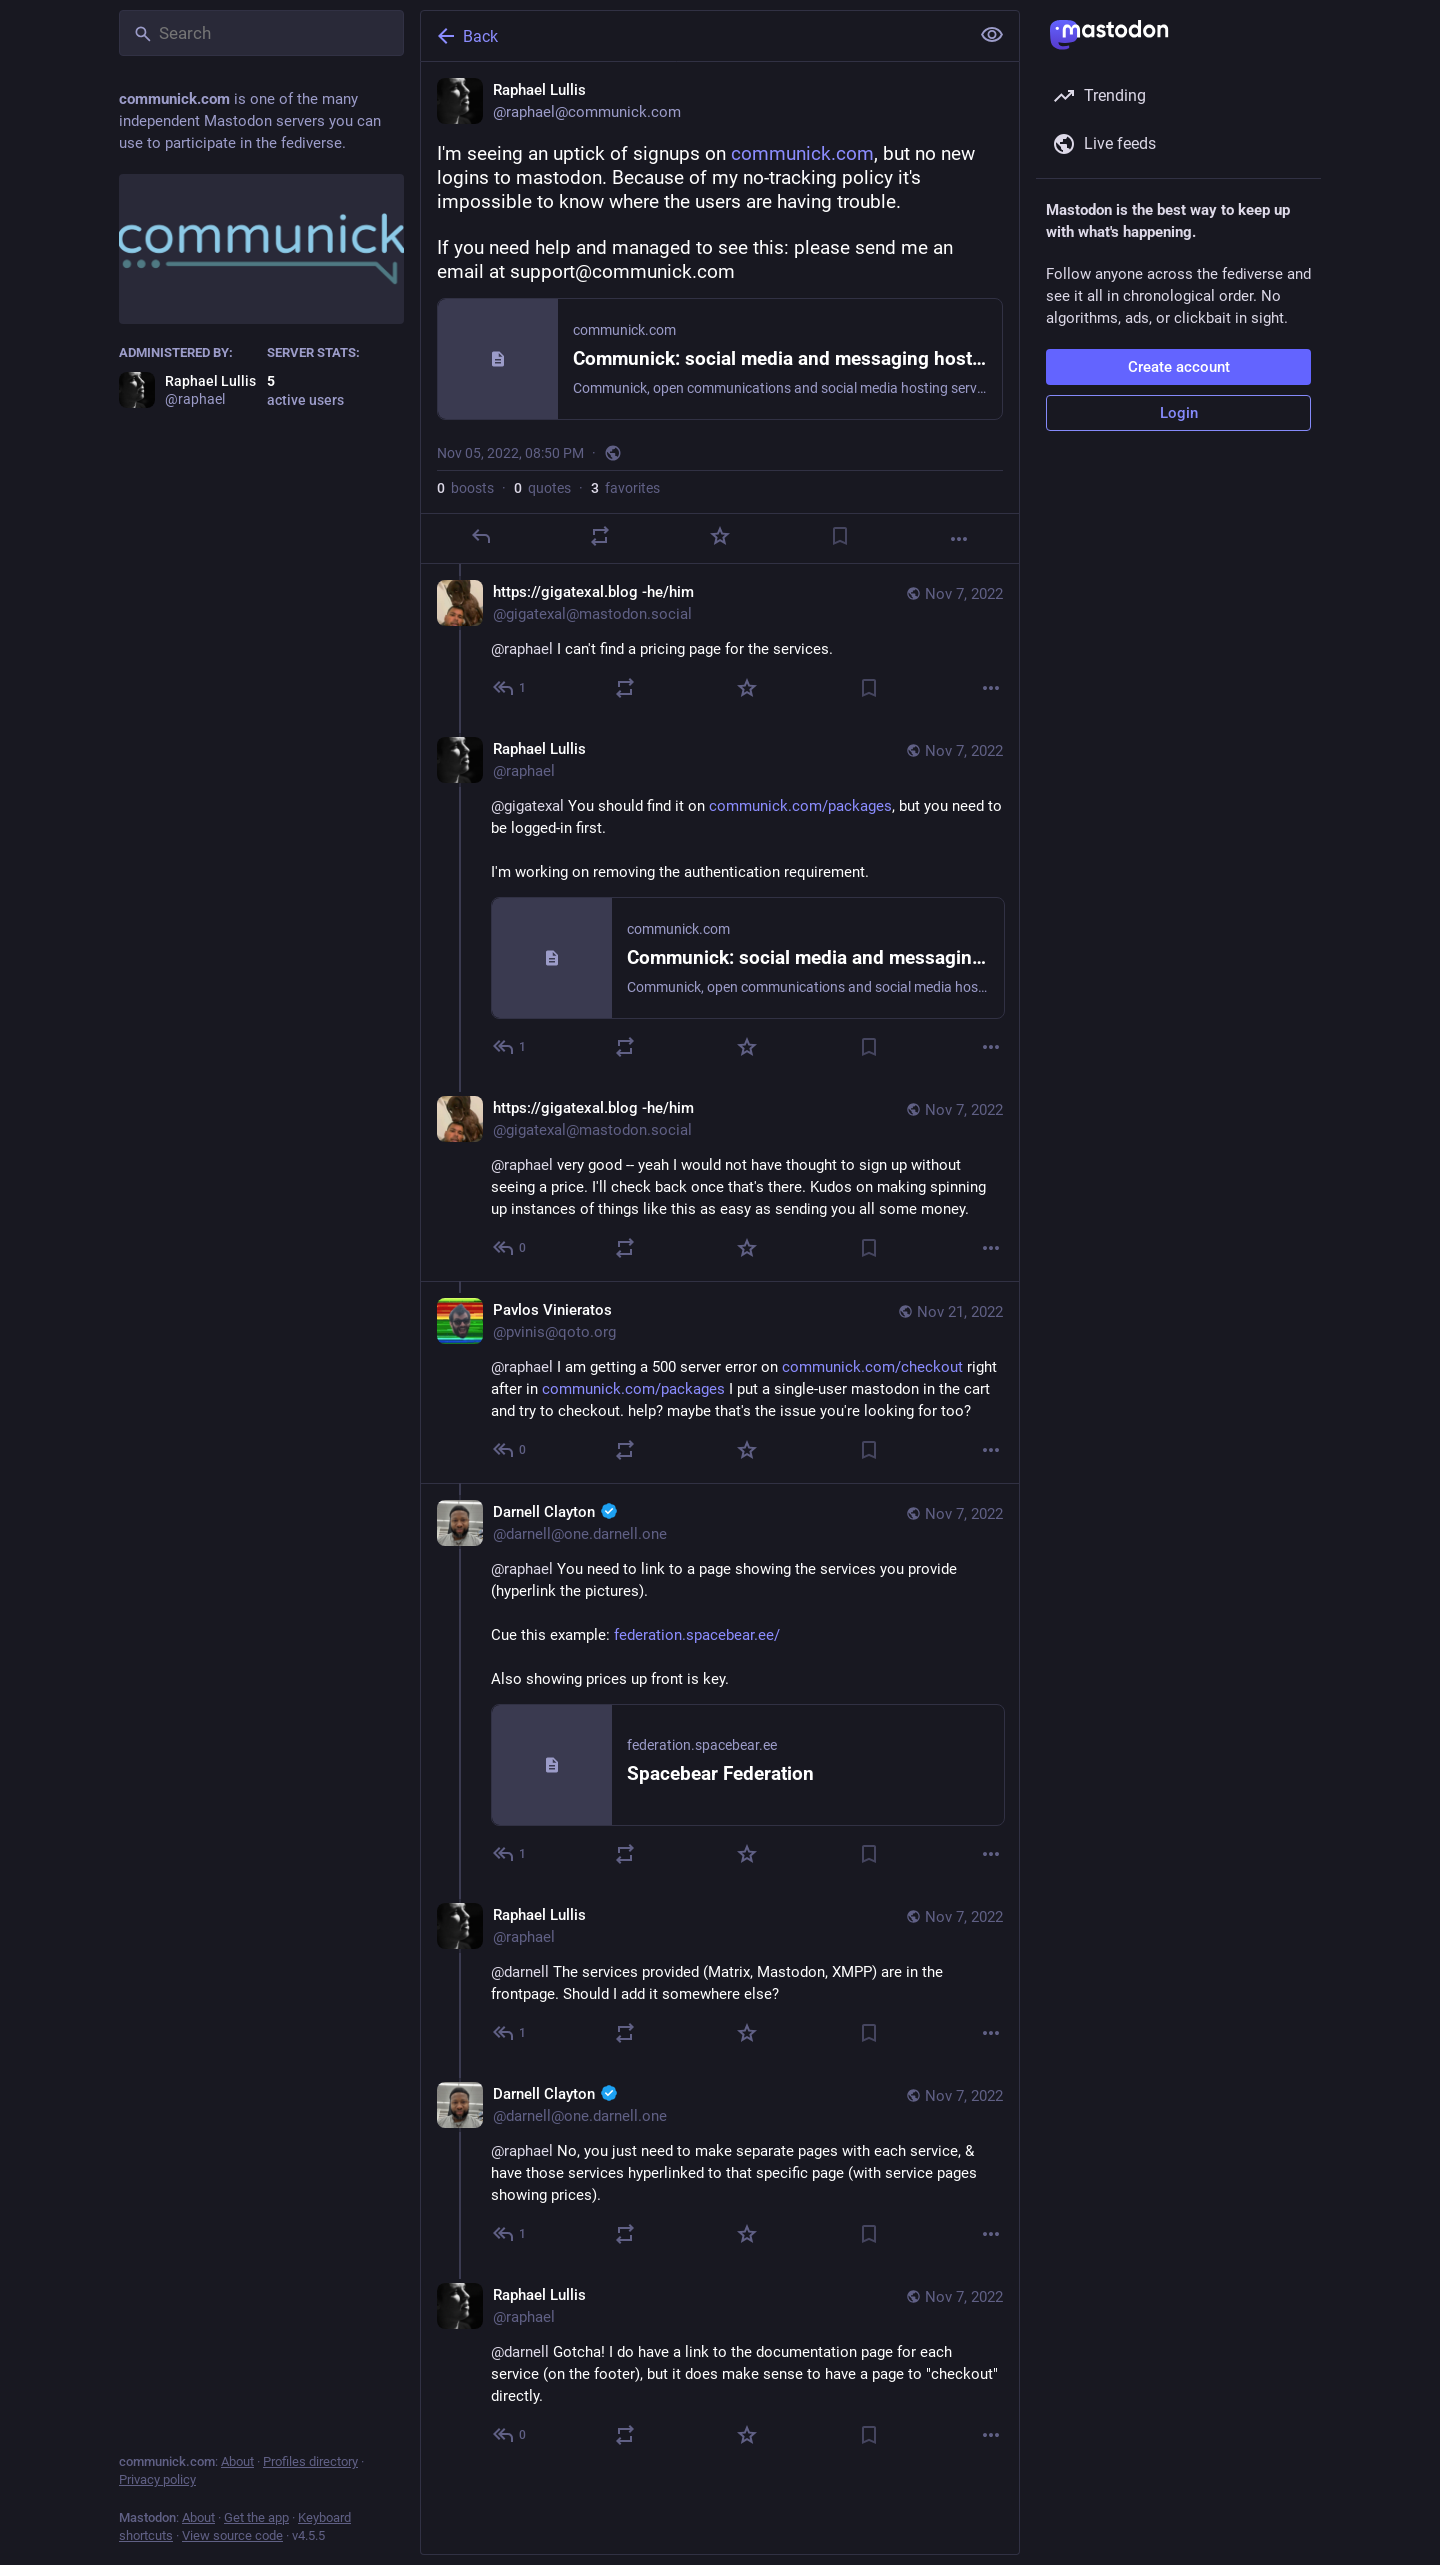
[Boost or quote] (600, 536)
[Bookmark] (840, 536)
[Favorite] (720, 536)
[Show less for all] (992, 35)
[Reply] (481, 536)
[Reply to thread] (510, 688)
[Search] (261, 33)
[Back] (693, 36)
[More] (959, 539)
